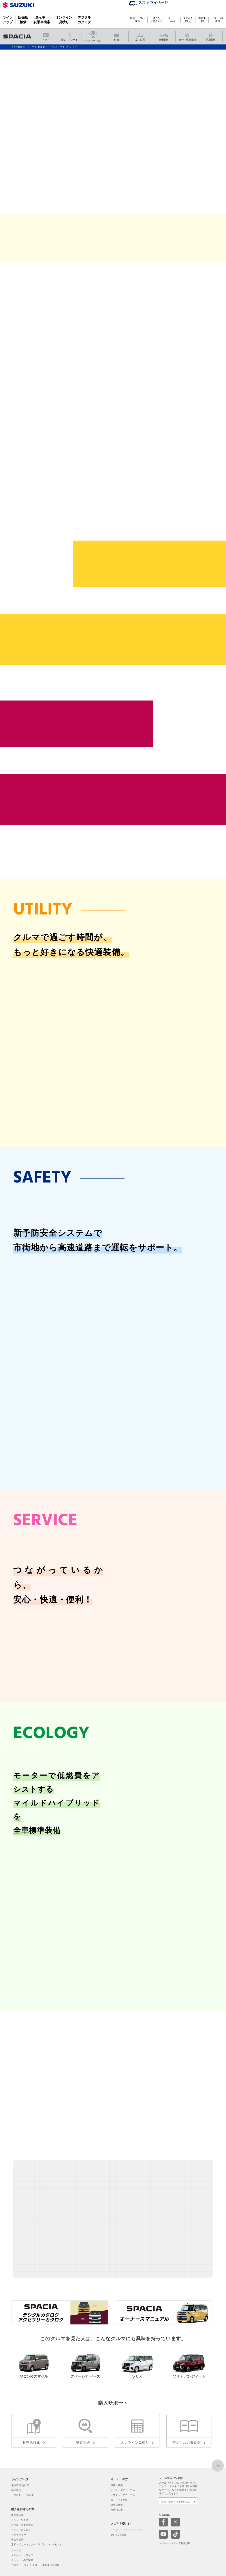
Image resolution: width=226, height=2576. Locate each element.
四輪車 (41, 47)
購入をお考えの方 (156, 20)
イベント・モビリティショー (126, 2516)
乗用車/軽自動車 (20, 2471)
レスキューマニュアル (123, 2481)
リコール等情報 (217, 20)
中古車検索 (17, 2525)
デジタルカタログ (84, 19)
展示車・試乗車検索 (42, 19)
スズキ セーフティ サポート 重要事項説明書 (35, 2551)
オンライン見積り (64, 19)
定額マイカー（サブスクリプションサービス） (36, 2530)
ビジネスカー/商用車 (22, 2481)
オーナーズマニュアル (123, 2476)
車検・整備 (117, 2471)
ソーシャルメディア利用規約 (174, 2529)
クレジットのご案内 (22, 2546)
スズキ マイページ (153, 2)
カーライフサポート (121, 2486)
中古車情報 (202, 20)
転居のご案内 (118, 2495)
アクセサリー (18, 2520)
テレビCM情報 (118, 2520)
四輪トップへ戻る (137, 20)
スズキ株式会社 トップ (22, 47)
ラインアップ (8, 19)
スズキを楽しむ (188, 20)
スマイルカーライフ (22, 2541)
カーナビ (16, 2536)
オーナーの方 (173, 20)
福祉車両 (16, 2476)
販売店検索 (23, 19)
